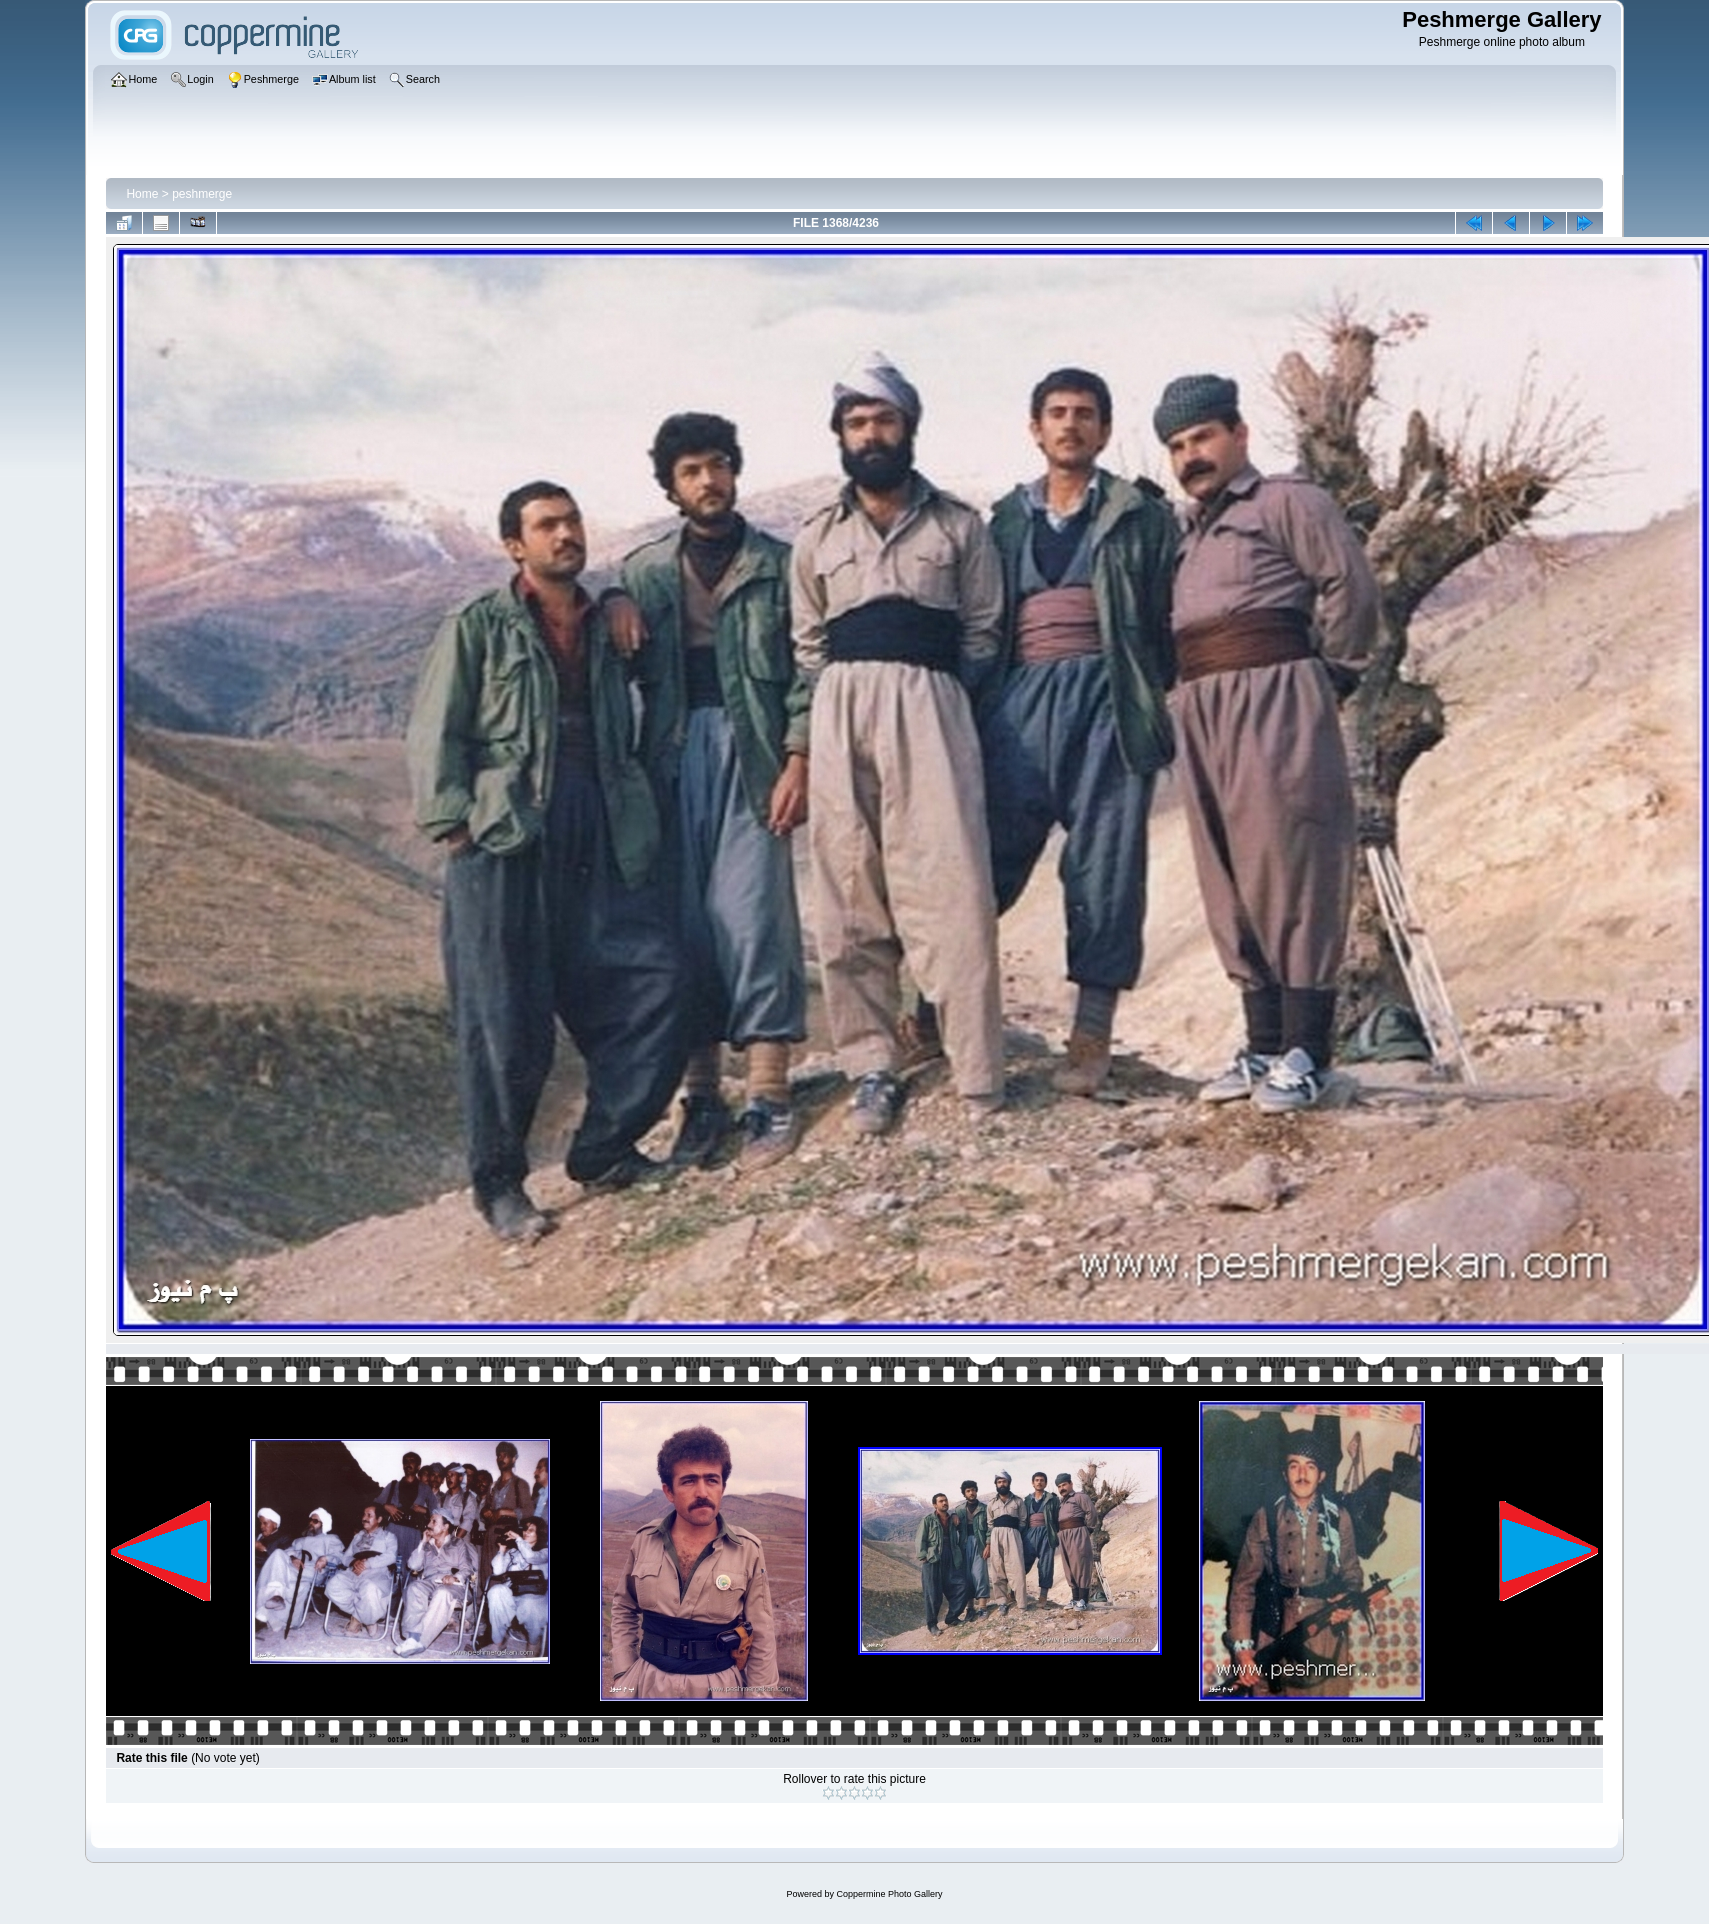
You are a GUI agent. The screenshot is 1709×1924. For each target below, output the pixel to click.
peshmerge (202, 194)
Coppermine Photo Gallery (889, 1894)
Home (142, 194)
